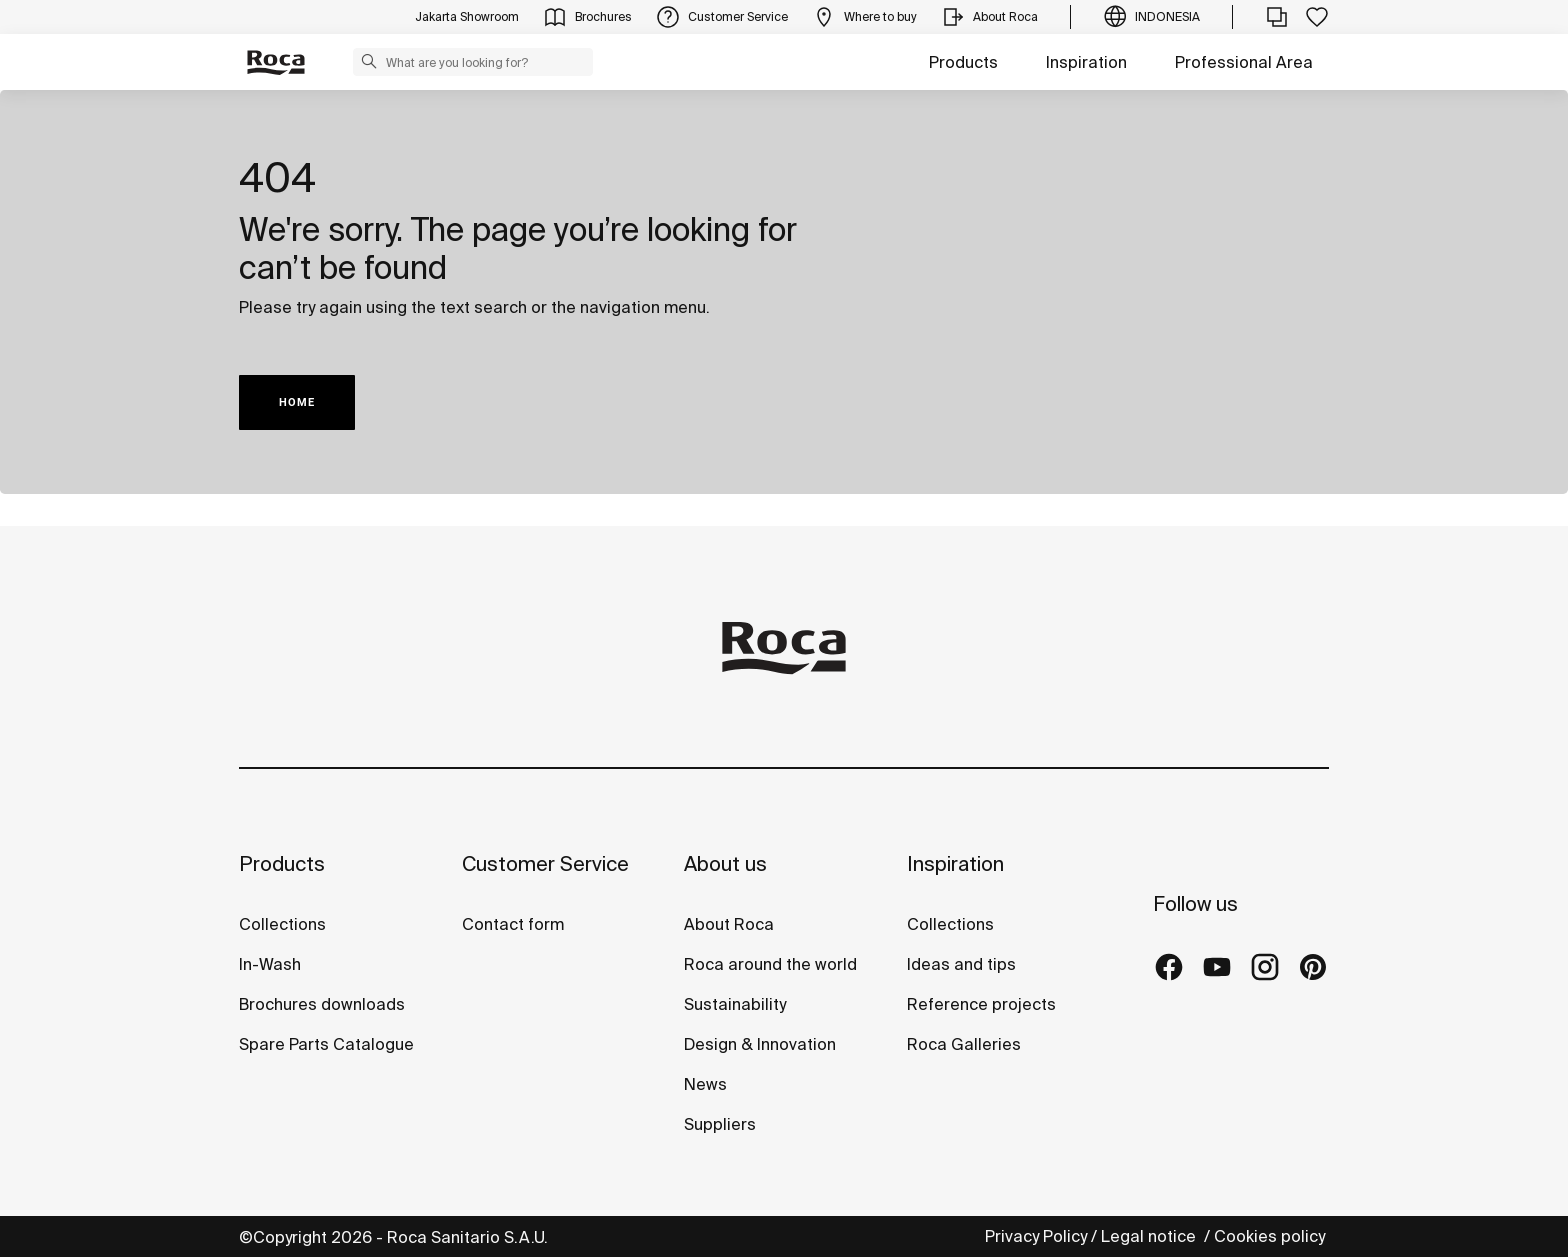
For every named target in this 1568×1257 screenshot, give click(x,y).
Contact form (513, 924)
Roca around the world (770, 964)
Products (963, 62)
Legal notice (1150, 1236)
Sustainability (735, 1004)
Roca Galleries (964, 1044)
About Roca (729, 924)
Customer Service (545, 863)
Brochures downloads (322, 1004)
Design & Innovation (760, 1044)
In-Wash (270, 964)
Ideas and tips (961, 964)
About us (725, 863)
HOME (297, 402)
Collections (282, 924)
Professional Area (1244, 62)
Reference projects (981, 1004)
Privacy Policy (1036, 1236)
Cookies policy (1271, 1236)
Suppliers (720, 1124)
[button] (369, 61)
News (705, 1084)
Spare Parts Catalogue (326, 1044)
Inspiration (1086, 62)
